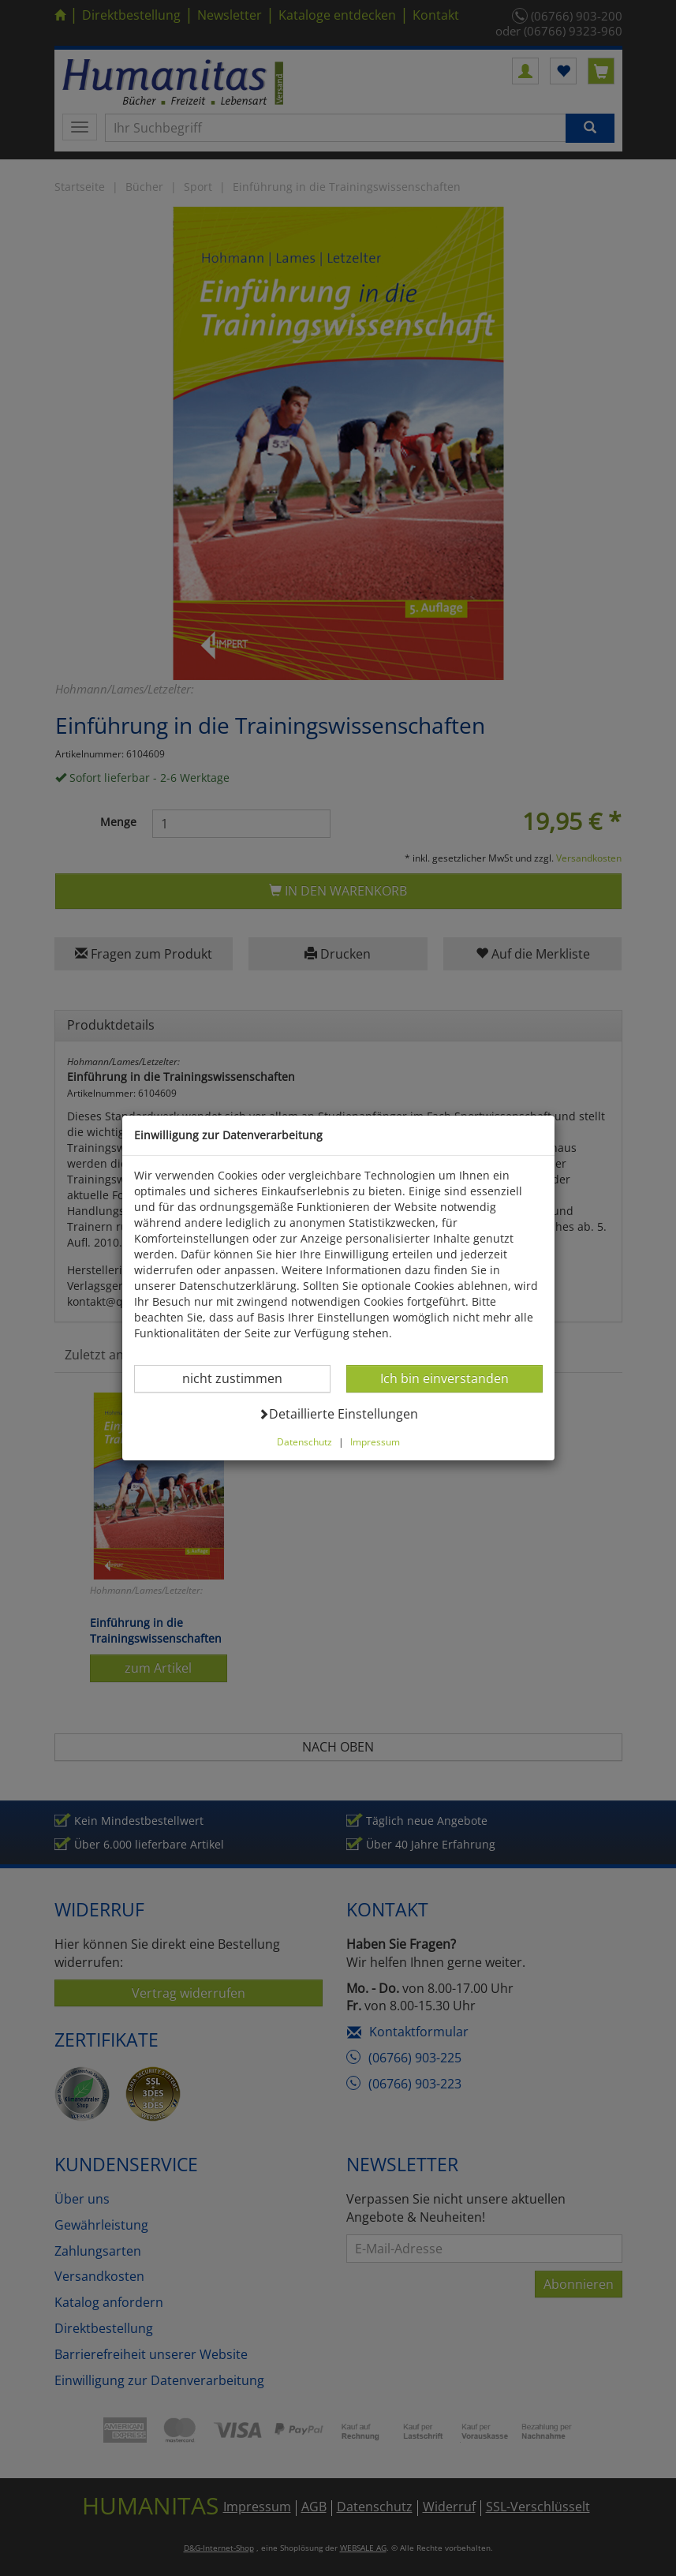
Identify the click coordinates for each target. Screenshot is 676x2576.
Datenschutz (304, 1441)
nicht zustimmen (241, 1378)
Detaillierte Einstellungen (338, 1413)
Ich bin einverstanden (444, 1378)
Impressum (375, 1441)
